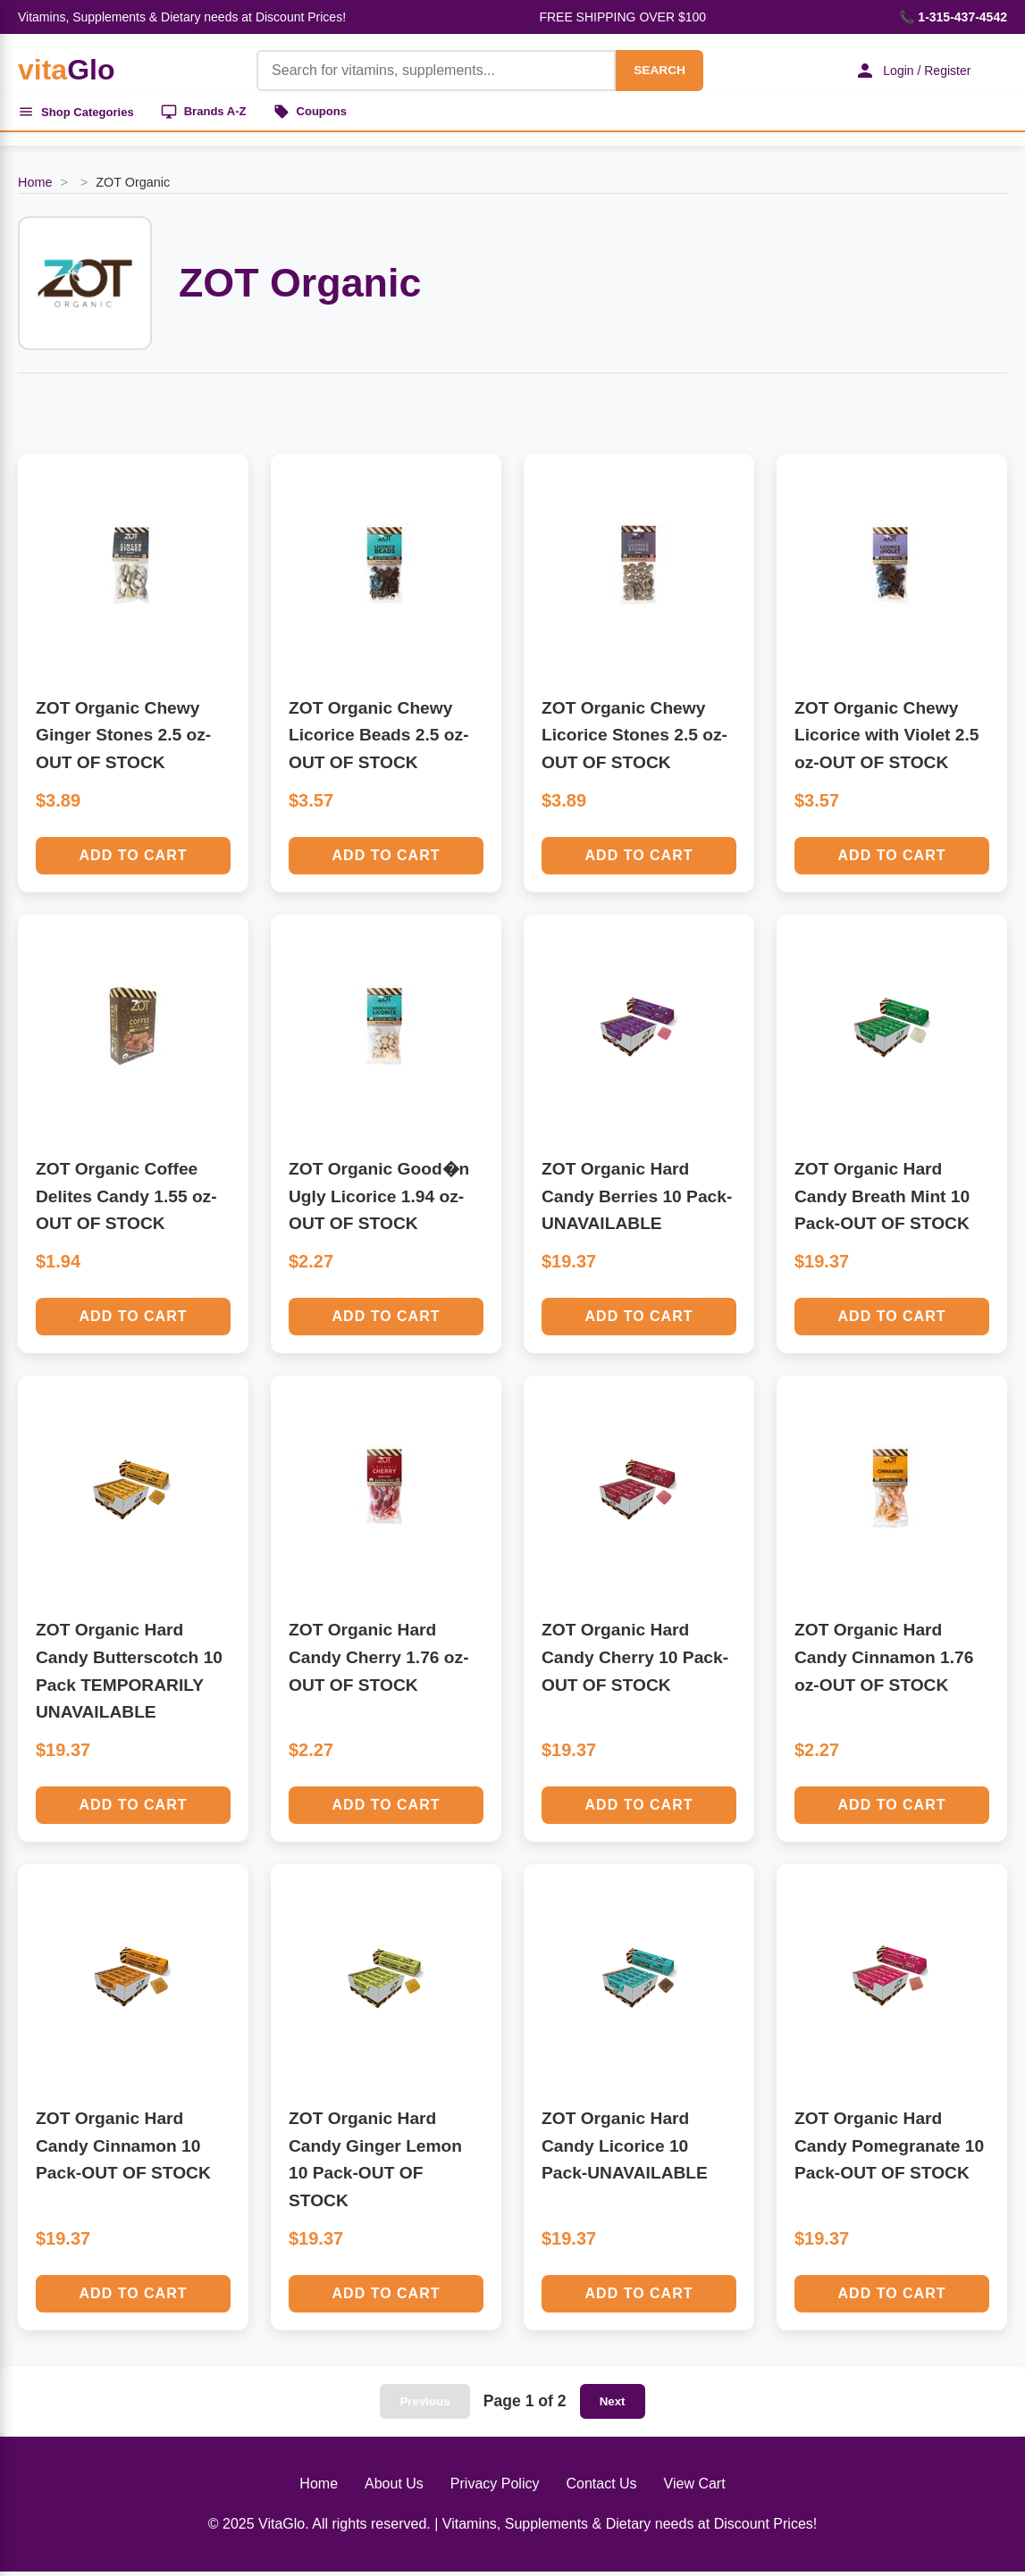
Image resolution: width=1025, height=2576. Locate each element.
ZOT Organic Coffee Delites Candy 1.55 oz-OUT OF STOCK (126, 1200)
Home (35, 187)
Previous (424, 2406)
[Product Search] (425, 70)
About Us (394, 2488)
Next (613, 2406)
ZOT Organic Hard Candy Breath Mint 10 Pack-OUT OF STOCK (882, 1200)
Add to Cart (134, 859)
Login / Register (904, 70)
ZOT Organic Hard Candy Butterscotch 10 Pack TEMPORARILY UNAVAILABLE (129, 1675)
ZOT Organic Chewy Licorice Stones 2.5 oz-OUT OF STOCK (634, 739)
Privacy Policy (495, 2488)
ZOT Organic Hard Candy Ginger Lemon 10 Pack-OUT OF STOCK (375, 2163)
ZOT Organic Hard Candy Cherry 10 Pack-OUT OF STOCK (635, 1661)
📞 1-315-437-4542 (953, 17)
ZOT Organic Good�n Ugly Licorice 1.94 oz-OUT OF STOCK (379, 1200)
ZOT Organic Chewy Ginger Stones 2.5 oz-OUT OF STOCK (123, 739)
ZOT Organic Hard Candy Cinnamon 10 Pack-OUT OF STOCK (123, 2150)
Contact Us (601, 2488)
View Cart (695, 2488)
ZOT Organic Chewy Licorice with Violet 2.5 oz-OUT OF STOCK (886, 739)
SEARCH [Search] (648, 70)
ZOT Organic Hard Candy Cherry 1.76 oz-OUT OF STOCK (379, 1661)
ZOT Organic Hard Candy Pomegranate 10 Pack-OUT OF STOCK (889, 2150)
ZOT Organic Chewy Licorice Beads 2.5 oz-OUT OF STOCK (379, 739)
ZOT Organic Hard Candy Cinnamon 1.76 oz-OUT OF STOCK (883, 1661)
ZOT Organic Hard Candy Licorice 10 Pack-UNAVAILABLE (625, 2150)
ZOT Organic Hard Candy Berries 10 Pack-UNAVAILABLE (637, 1200)
